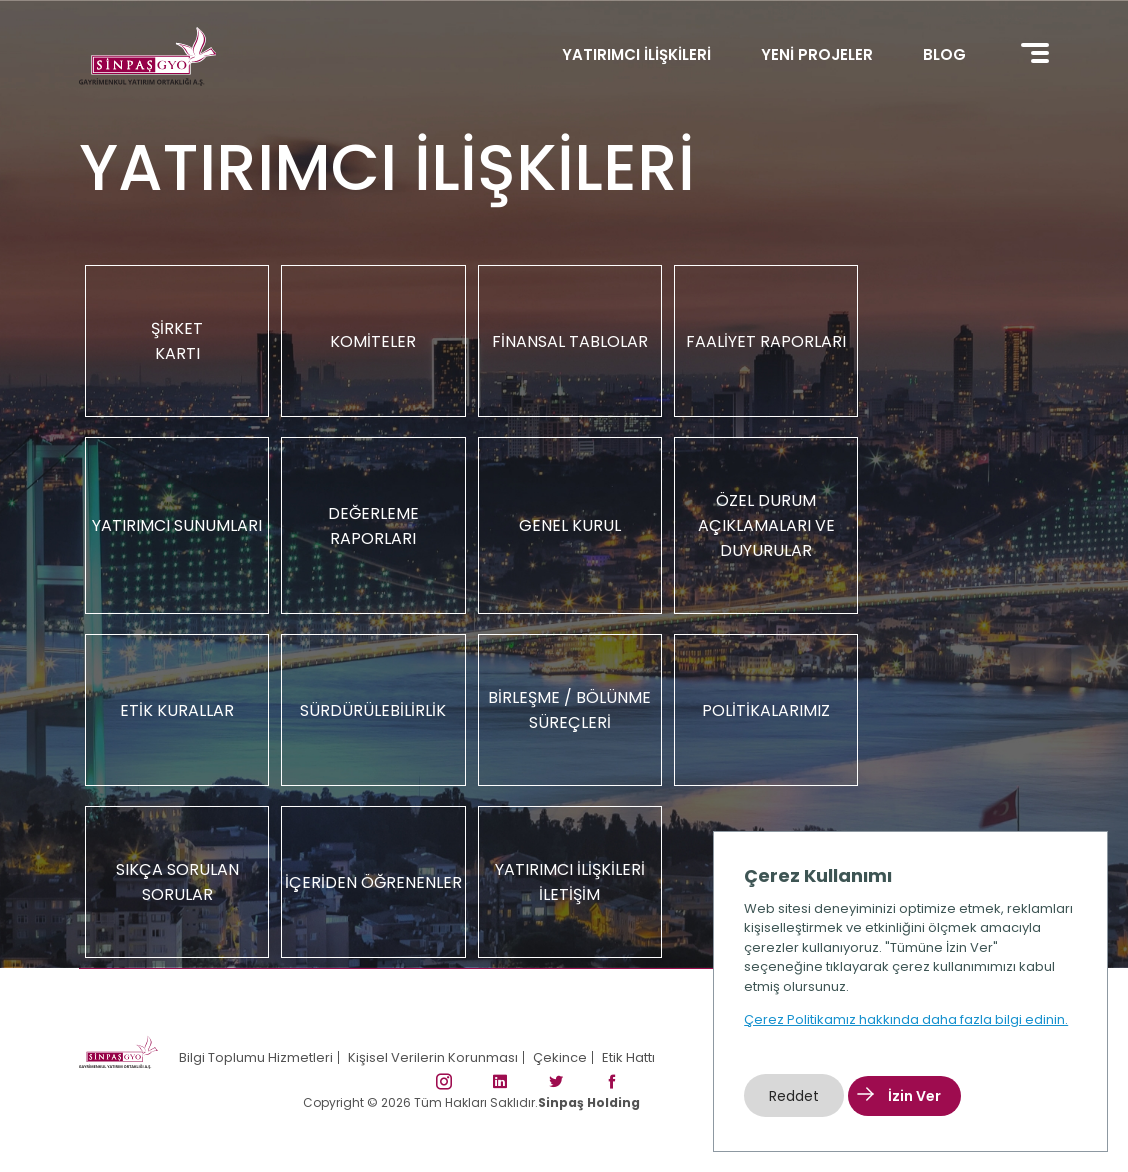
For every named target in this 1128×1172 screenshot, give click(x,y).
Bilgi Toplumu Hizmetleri (256, 1057)
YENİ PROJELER (817, 54)
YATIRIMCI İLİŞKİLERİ (636, 54)
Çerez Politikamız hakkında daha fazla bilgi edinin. (906, 1019)
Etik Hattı (628, 1057)
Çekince (560, 1057)
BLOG (944, 54)
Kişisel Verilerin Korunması (433, 1057)
